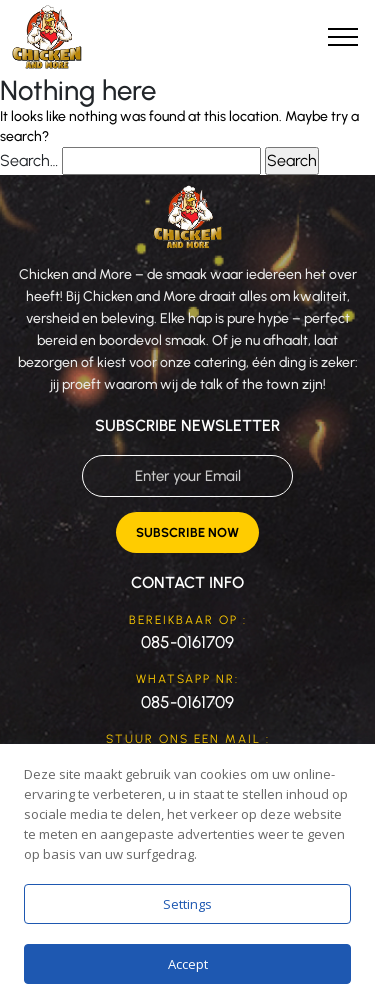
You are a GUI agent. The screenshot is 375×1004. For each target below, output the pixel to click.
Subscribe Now (187, 532)
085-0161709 (187, 642)
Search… (29, 160)
